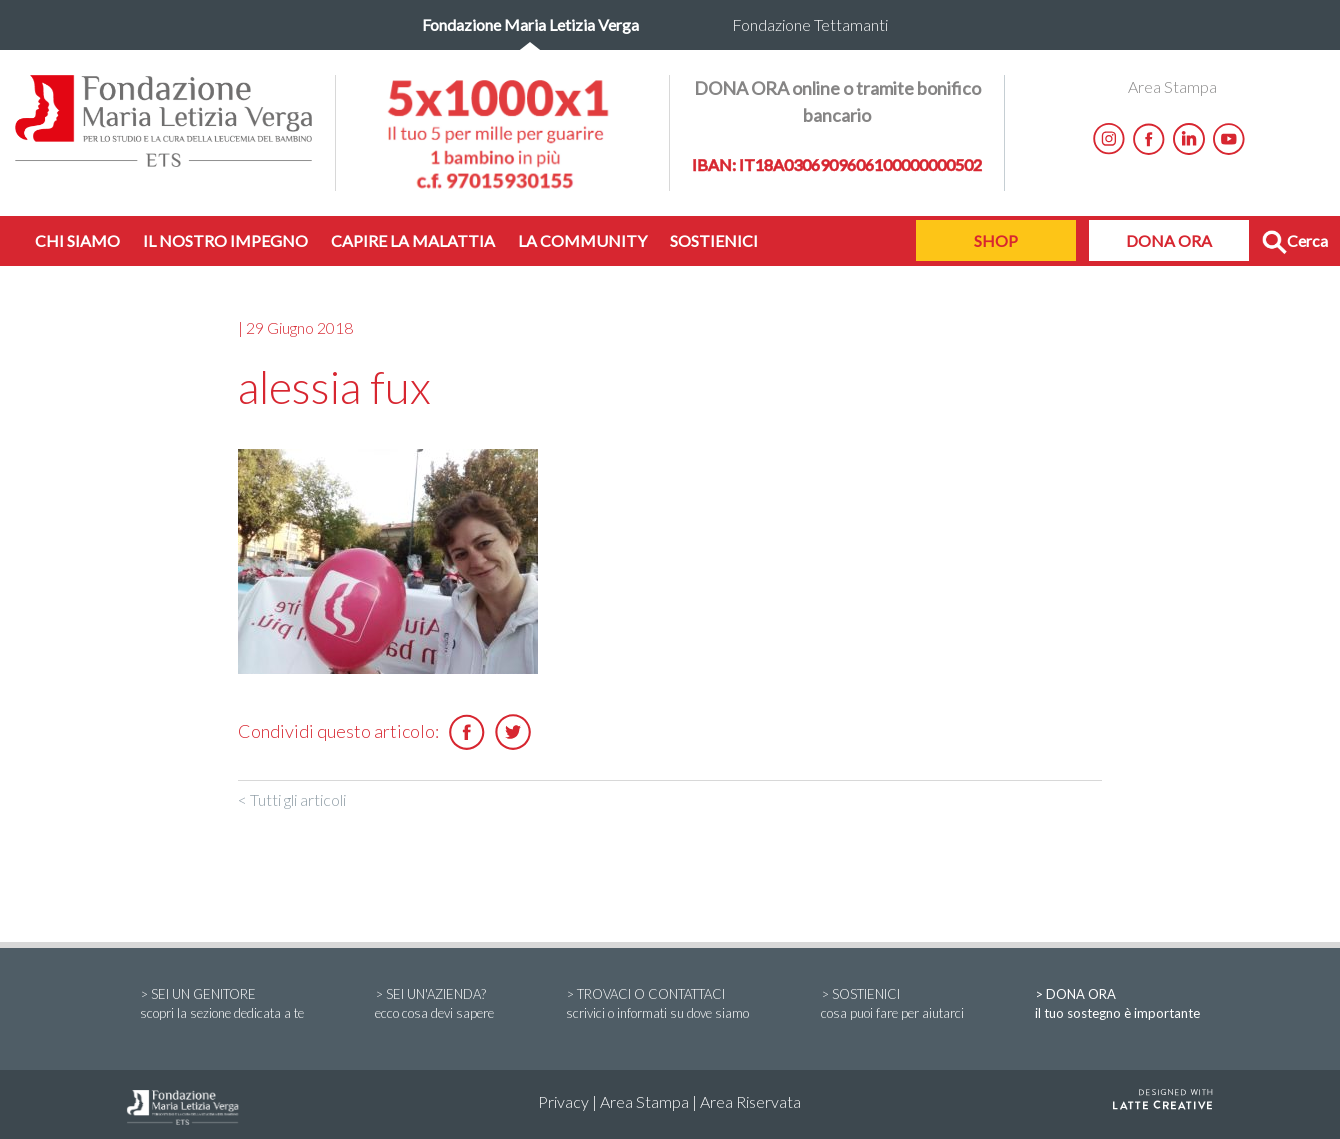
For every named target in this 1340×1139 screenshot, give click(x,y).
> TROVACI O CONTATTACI (657, 1005)
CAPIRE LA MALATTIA (413, 240)
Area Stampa (1172, 86)
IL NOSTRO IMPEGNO (225, 240)
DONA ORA (1169, 240)
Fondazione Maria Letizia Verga (530, 24)
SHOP (996, 240)
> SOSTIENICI (892, 1005)
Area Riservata (750, 1101)
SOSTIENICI (714, 240)
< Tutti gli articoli (292, 799)
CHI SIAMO (77, 240)
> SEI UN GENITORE (222, 1005)
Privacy (563, 1101)
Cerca (1295, 242)
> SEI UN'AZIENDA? (434, 1005)
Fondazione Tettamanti (810, 24)
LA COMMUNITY (582, 240)
